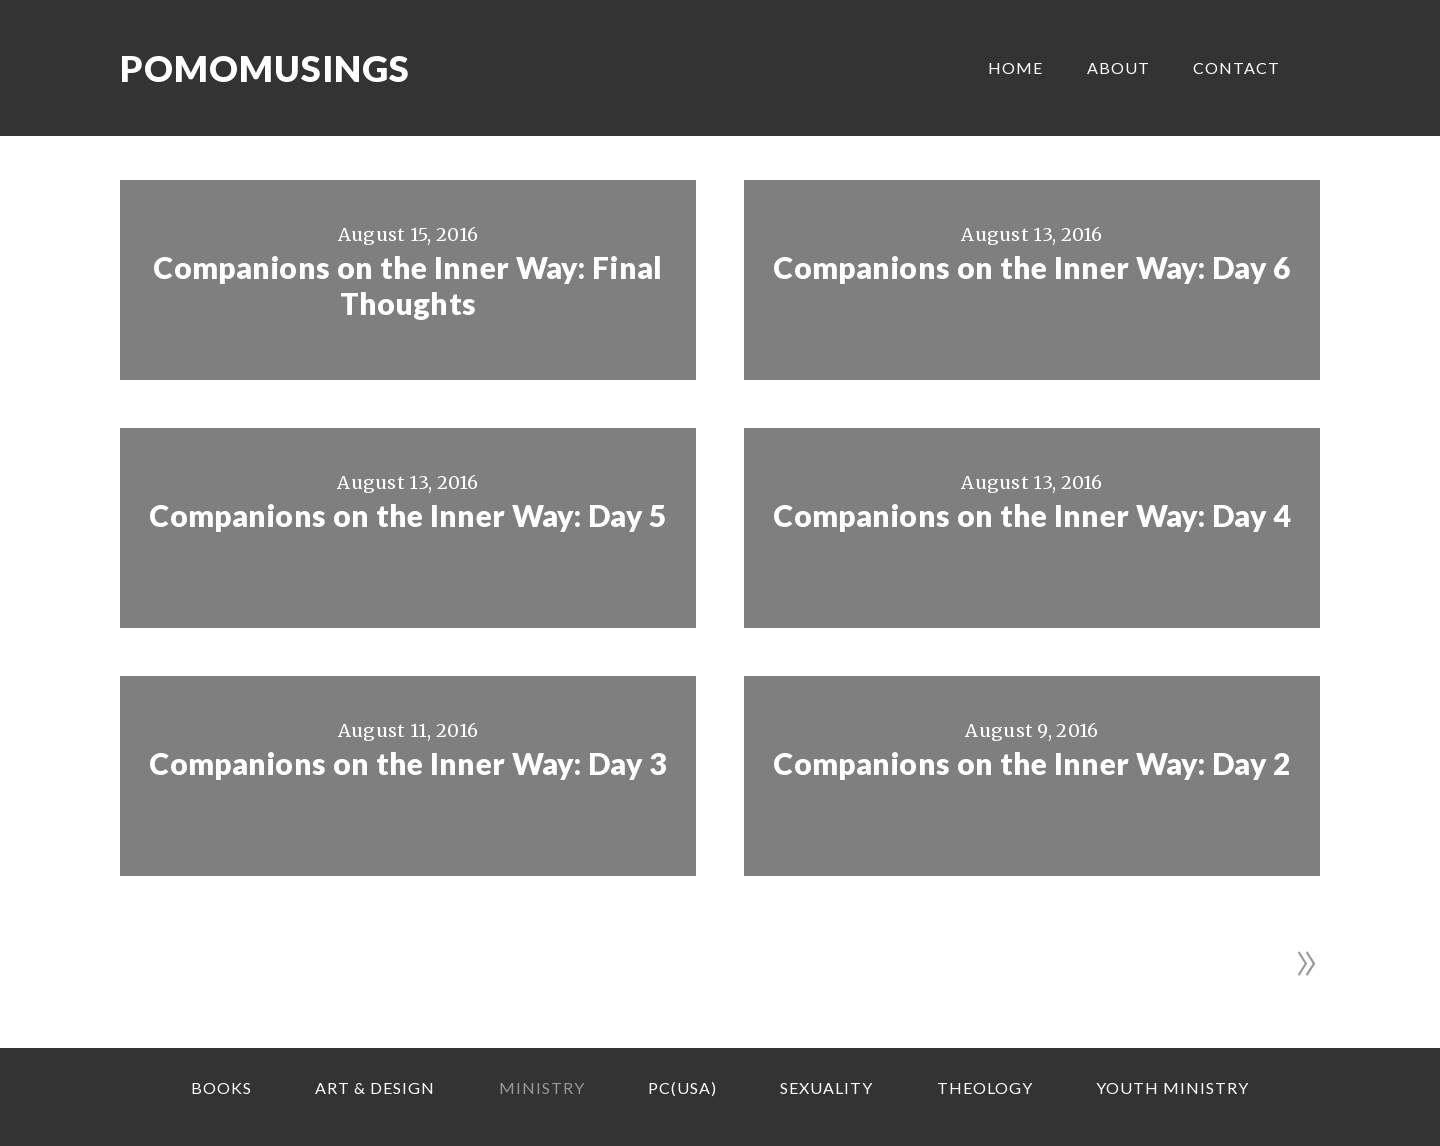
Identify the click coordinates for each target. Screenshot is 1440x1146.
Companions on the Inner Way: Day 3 (407, 763)
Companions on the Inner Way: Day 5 (407, 515)
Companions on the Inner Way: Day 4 (1031, 515)
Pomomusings (265, 68)
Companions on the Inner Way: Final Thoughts (407, 285)
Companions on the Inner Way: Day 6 (1031, 267)
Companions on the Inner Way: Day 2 (1031, 763)
